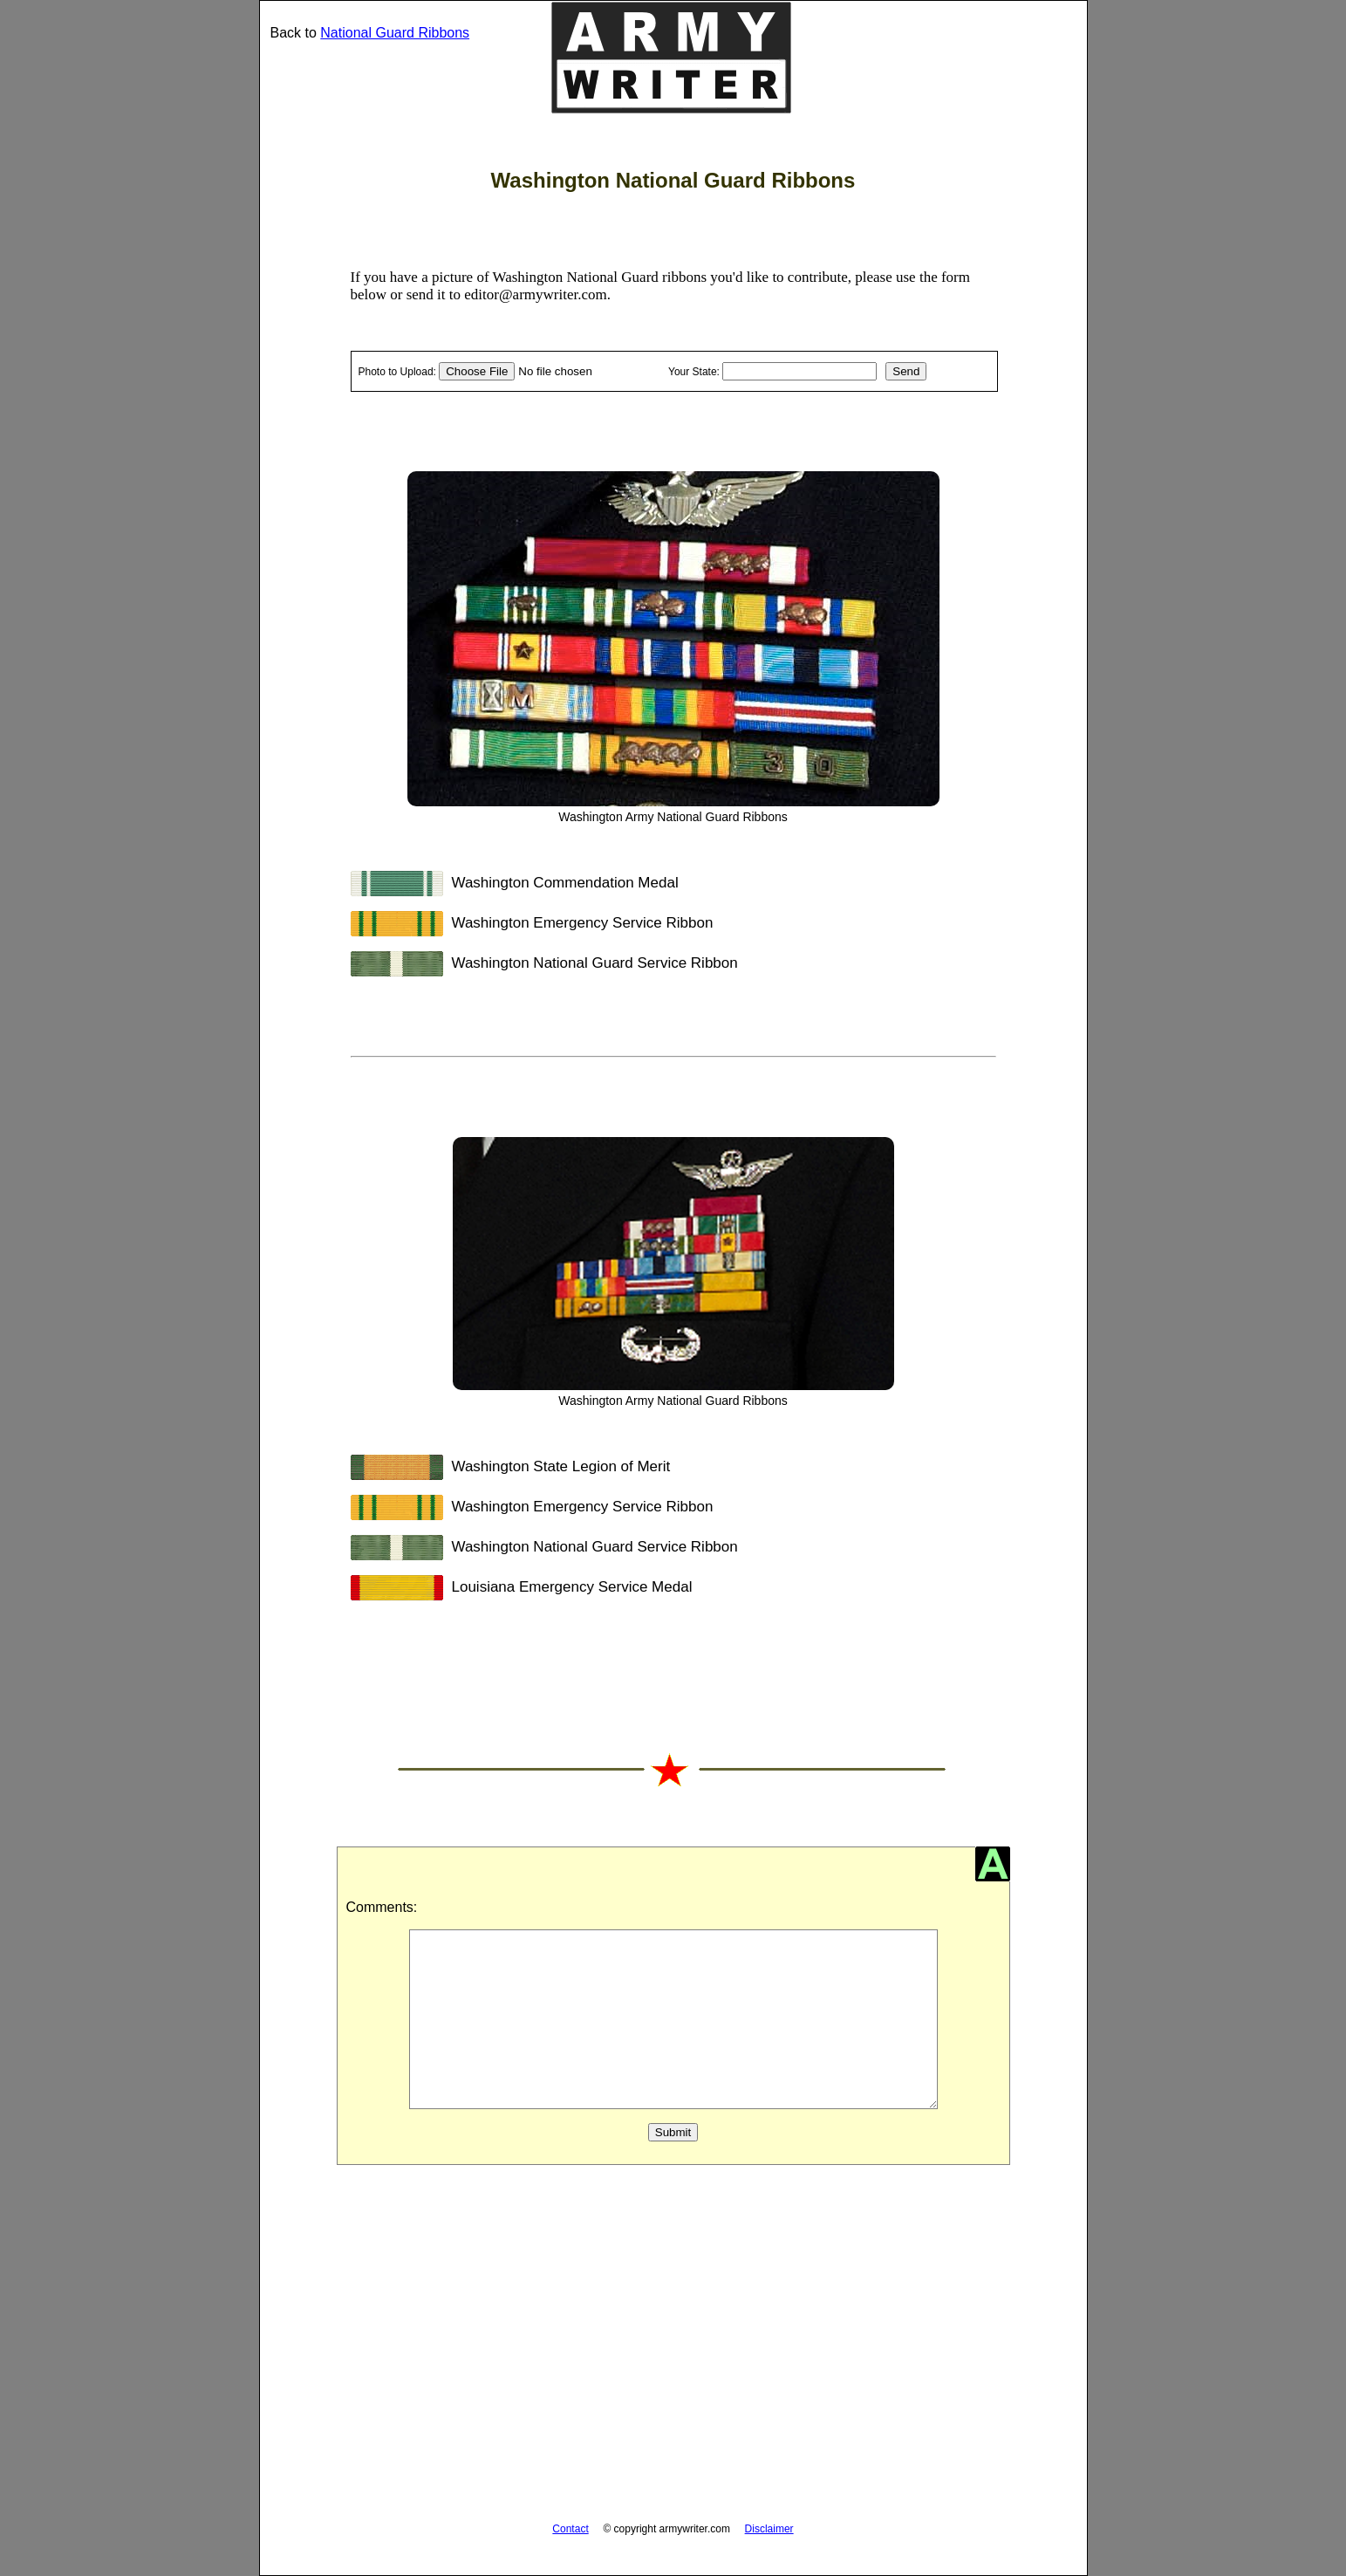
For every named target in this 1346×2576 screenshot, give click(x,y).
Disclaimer (769, 2529)
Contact (570, 2529)
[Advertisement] (673, 2353)
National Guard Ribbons (394, 32)
